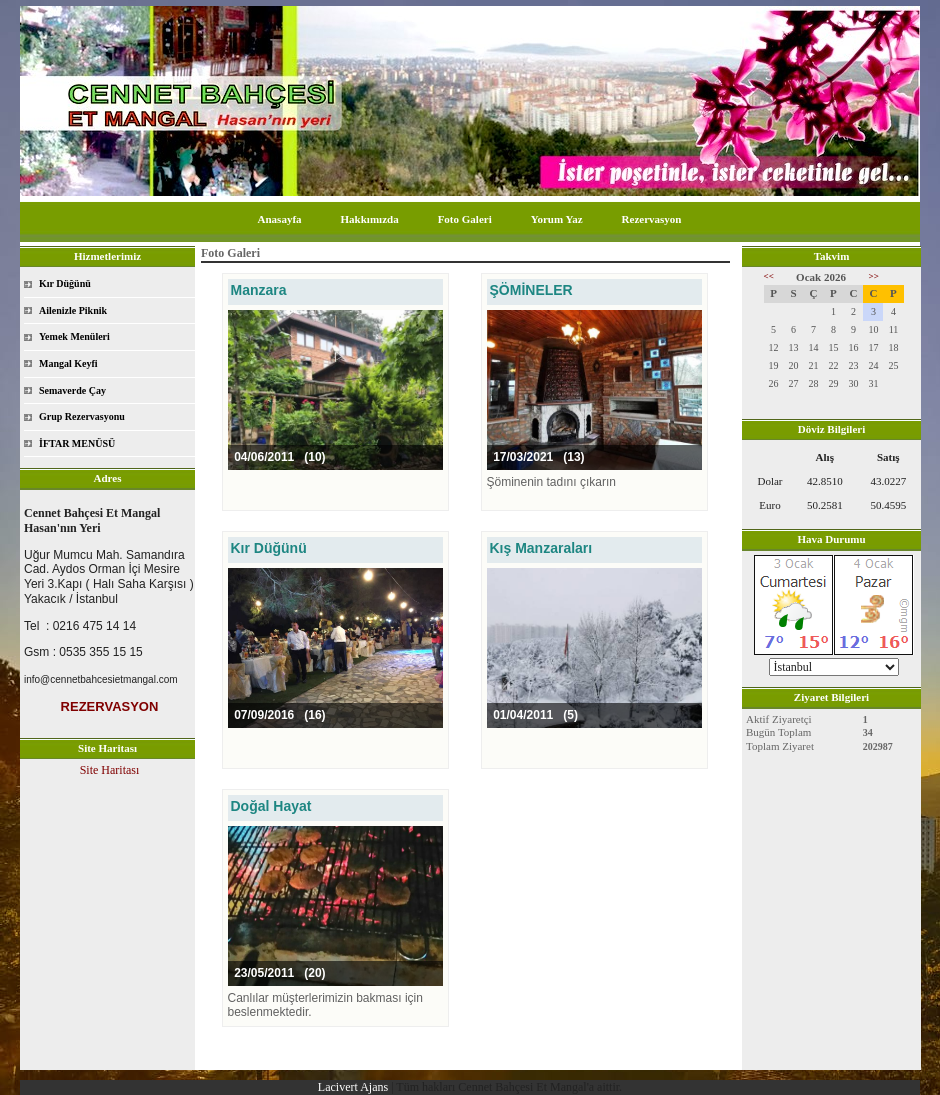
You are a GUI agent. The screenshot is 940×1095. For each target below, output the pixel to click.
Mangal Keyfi (68, 363)
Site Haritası (110, 770)
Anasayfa (280, 219)
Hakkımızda (370, 219)
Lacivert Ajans (353, 1087)
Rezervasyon (652, 219)
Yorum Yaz (557, 219)
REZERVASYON (110, 706)
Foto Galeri (465, 219)
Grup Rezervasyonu (82, 416)
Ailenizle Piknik (73, 310)
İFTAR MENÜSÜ (77, 443)
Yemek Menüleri (74, 336)
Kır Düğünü (65, 283)
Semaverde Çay (72, 390)
